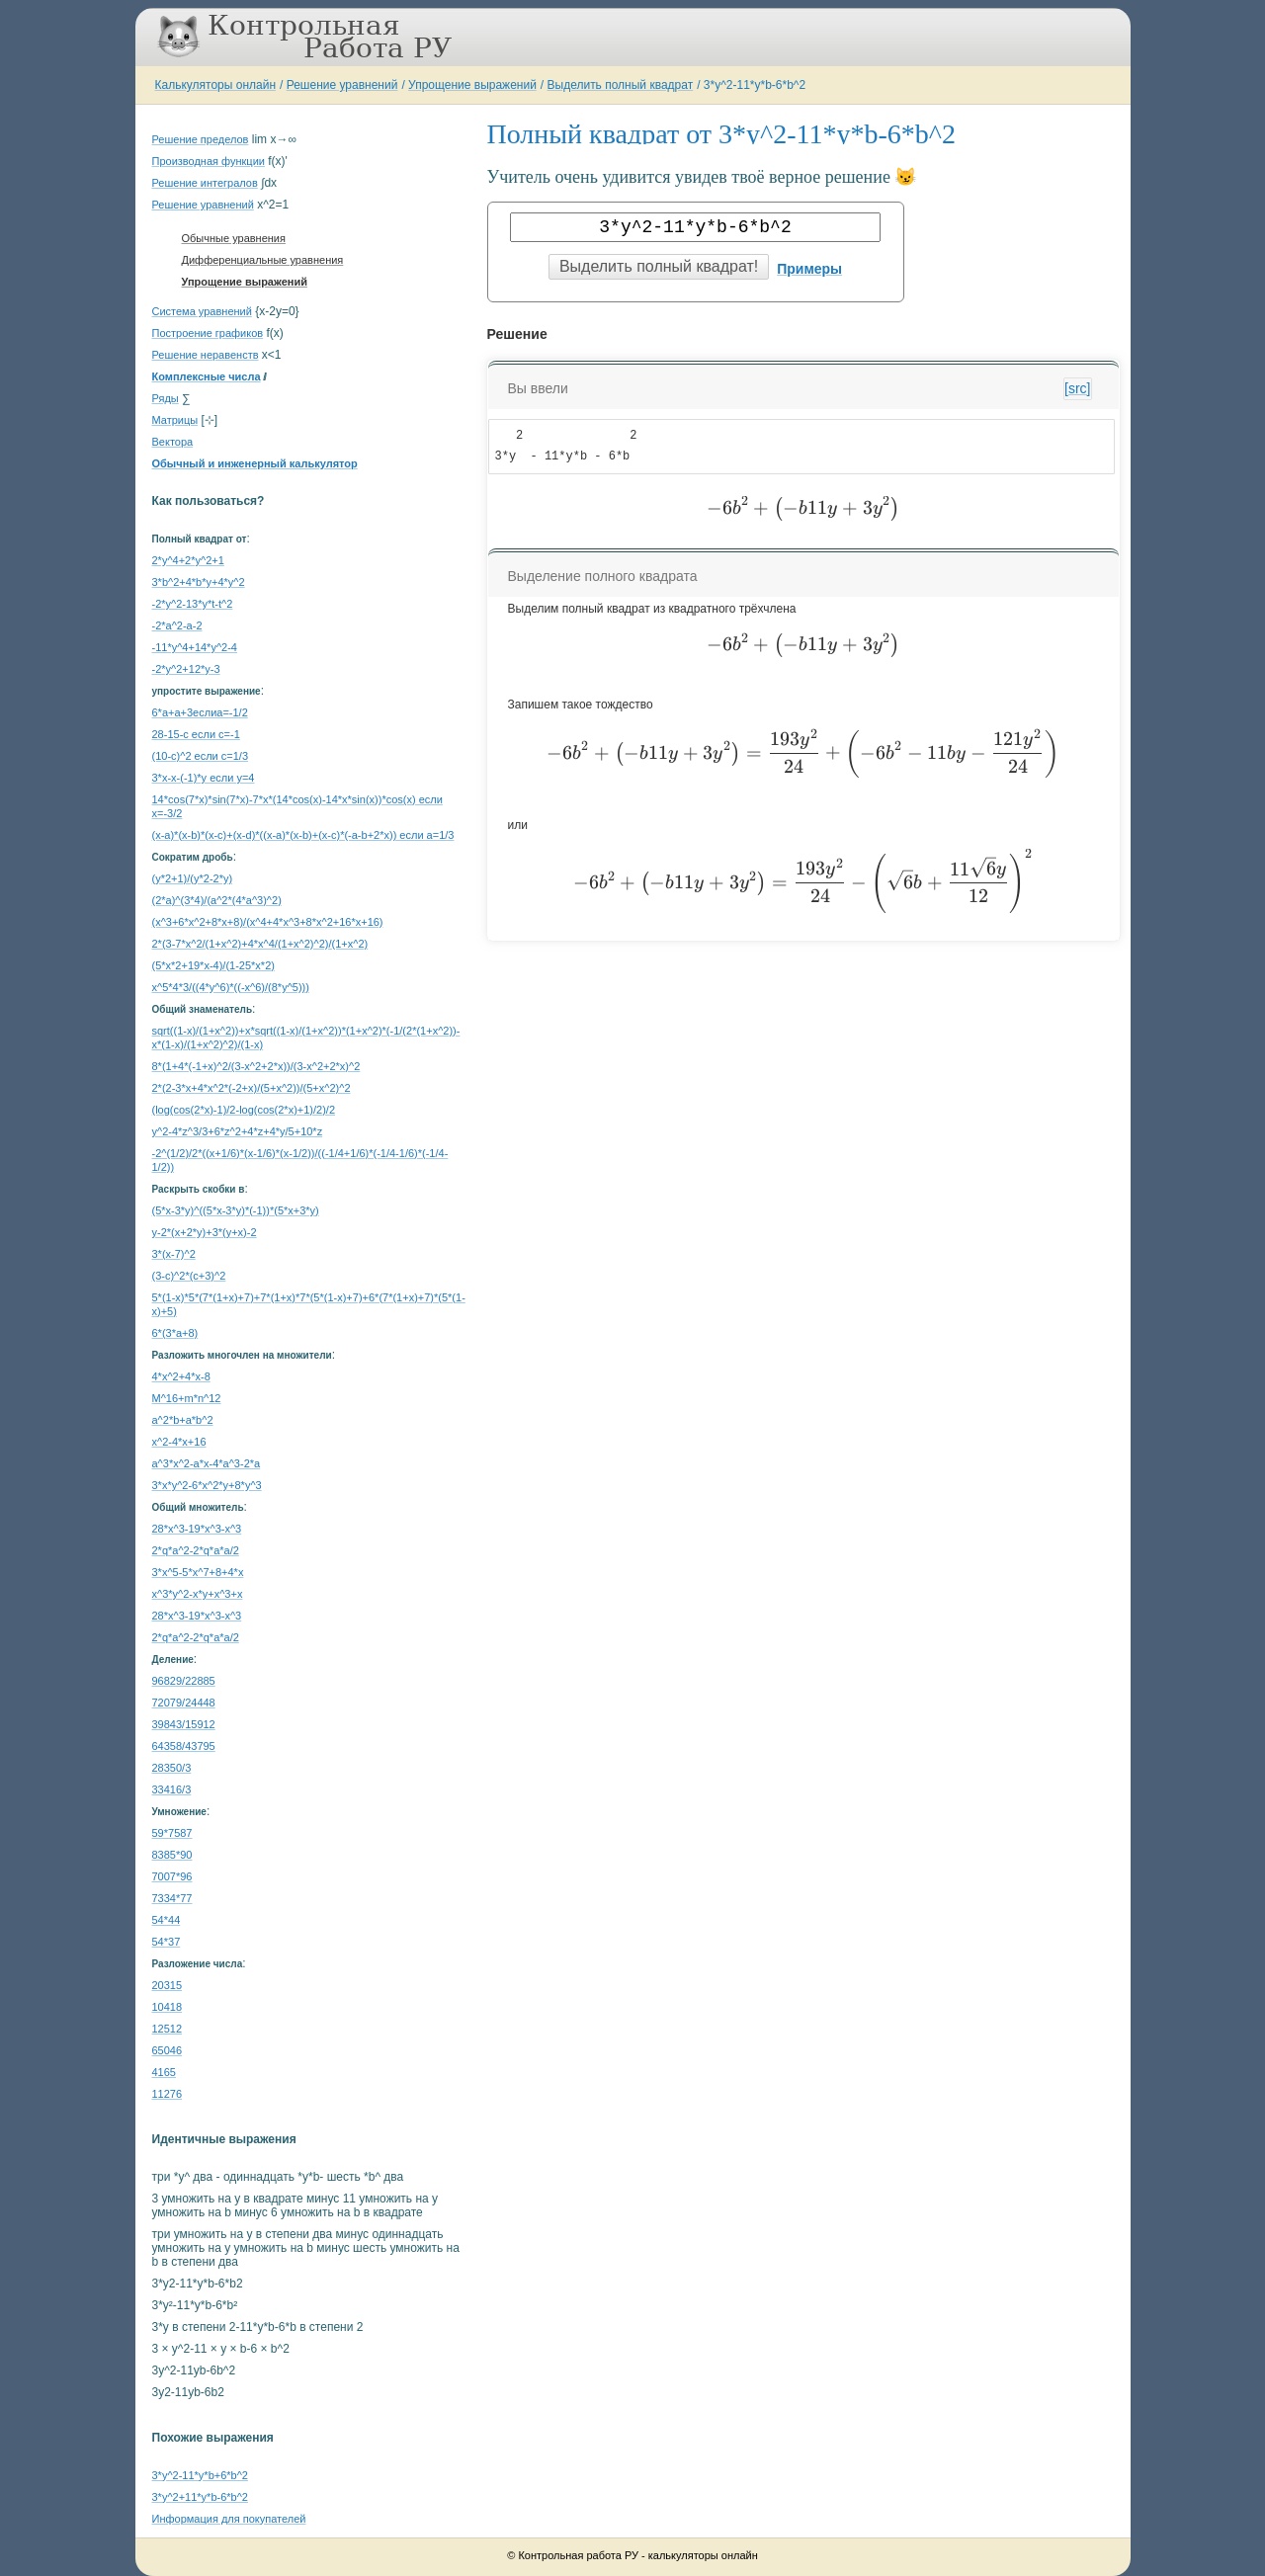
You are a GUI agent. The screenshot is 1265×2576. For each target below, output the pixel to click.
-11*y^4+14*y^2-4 (194, 647)
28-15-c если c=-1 (196, 734)
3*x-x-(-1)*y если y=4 (203, 778)
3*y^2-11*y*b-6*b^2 (754, 85)
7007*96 (172, 1876)
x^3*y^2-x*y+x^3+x (197, 1594)
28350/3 (172, 1768)
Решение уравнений (342, 85)
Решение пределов (200, 139)
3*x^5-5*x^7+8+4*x (198, 1572)
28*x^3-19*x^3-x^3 (197, 1529)
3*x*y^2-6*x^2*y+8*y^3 (207, 1485)
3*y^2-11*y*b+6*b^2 (200, 2475)
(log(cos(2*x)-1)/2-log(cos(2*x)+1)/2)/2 (244, 1110)
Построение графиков (208, 333)
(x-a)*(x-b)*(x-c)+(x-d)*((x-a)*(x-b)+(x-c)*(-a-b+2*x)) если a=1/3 (303, 835)
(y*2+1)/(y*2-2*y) (192, 878)
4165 (164, 2072)
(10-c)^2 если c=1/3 (200, 756)
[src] (1077, 388)
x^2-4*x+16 (179, 1442)
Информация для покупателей (229, 2519)
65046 (167, 2050)
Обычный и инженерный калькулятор (255, 463)
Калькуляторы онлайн (216, 85)
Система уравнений (202, 311)
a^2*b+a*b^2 (182, 1420)
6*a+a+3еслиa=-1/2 (200, 712)
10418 (167, 2007)
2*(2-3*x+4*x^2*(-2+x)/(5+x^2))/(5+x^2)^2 (251, 1088)
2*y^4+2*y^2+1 (188, 560)
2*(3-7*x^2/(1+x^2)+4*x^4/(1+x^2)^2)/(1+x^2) (260, 944)
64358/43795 (183, 1746)
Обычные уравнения (234, 238)
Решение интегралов (205, 183)
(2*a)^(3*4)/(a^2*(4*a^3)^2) (217, 900)
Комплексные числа (206, 376)
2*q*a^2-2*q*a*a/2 (195, 1550)
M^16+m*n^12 (186, 1398)
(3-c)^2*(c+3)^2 (189, 1276)
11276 (167, 2094)
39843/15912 (183, 1724)
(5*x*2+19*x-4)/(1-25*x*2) (213, 965)
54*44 (166, 1920)
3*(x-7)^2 (174, 1254)
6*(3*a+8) (175, 1333)
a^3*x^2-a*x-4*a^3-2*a (206, 1463)
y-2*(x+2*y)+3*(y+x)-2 (204, 1232)
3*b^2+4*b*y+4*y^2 (198, 582)
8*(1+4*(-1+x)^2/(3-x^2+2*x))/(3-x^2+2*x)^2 (256, 1066)
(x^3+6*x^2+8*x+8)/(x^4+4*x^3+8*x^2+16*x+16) (267, 922)
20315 (167, 1985)
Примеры (809, 269)
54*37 (166, 1942)
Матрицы (175, 420)
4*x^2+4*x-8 (181, 1376)
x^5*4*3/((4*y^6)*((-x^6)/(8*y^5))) (230, 987)
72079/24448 (183, 1702)
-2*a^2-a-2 (177, 625)
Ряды (165, 398)
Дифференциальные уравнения (263, 260)
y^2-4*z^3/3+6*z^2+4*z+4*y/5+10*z (237, 1131)
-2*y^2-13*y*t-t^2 (192, 604)
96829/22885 (183, 1681)
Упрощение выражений (472, 85)
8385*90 (172, 1855)
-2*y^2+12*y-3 (186, 669)
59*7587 (172, 1833)
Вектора (173, 442)
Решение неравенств (205, 355)
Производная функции (208, 161)
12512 (167, 2029)
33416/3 (172, 1789)
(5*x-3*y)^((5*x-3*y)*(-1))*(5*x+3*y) (235, 1210)
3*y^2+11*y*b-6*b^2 (200, 2497)
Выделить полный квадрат (621, 85)
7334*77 (172, 1898)
